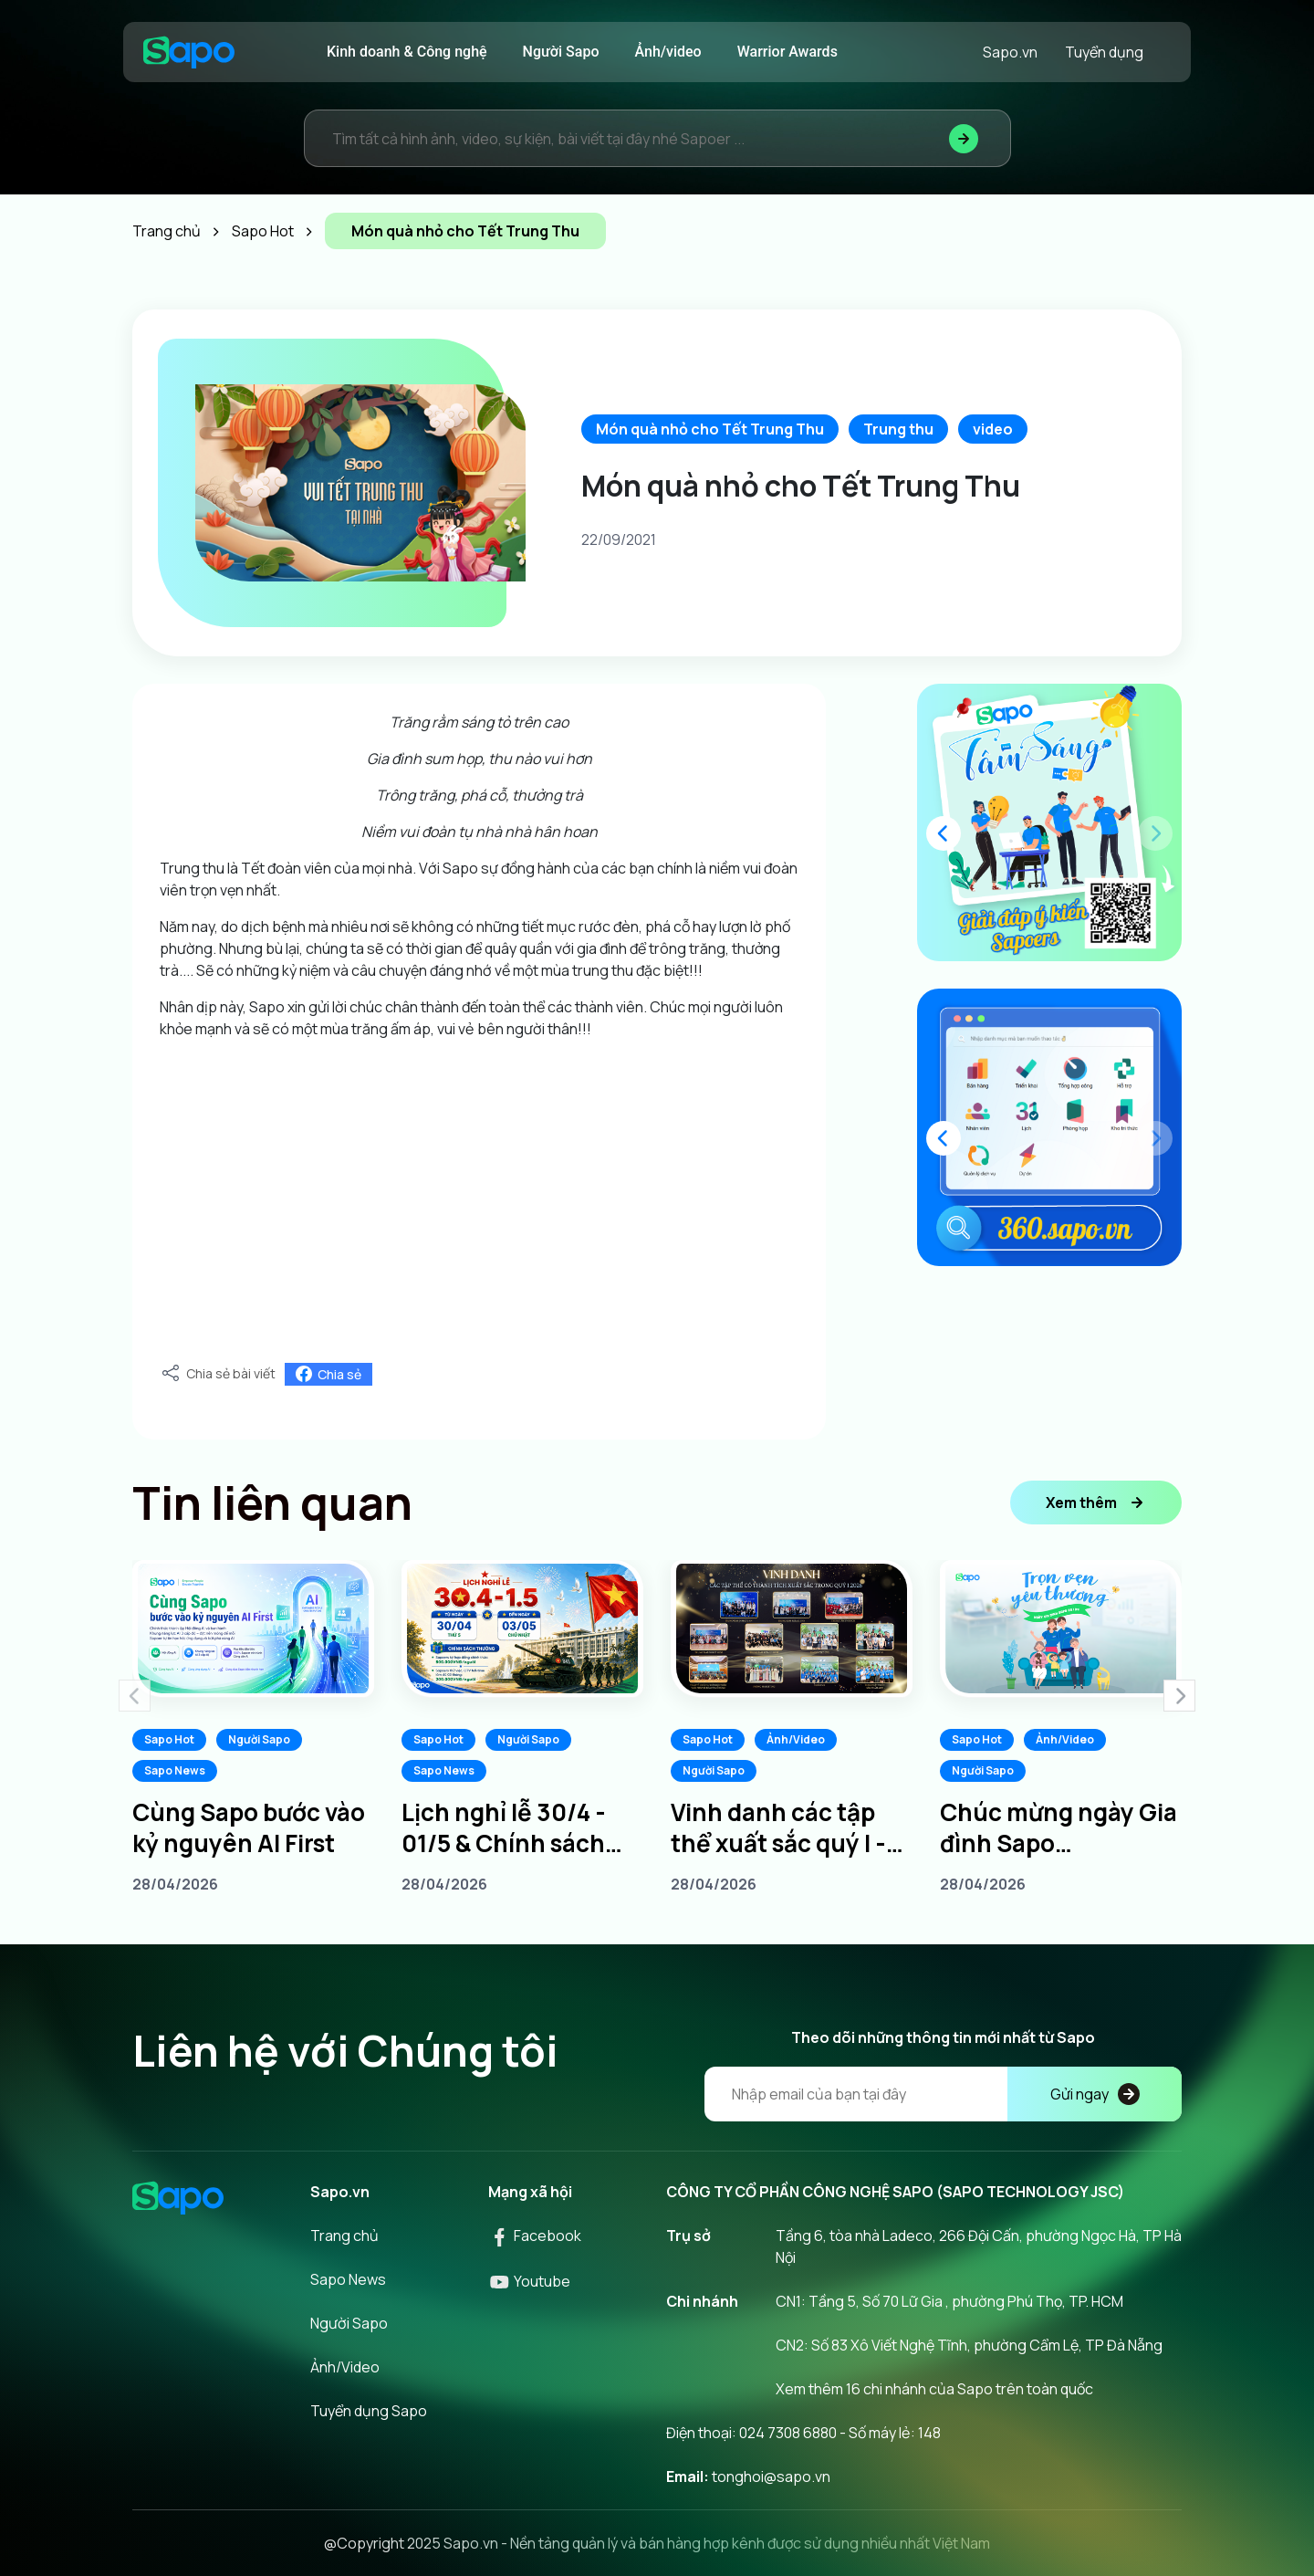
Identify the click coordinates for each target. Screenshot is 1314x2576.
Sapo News (174, 1770)
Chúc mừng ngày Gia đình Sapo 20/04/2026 (1058, 1827)
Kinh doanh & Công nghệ (407, 51)
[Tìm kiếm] (964, 138)
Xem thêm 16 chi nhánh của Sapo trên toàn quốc (934, 2389)
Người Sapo (561, 51)
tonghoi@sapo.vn (771, 2476)
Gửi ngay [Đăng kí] (1095, 2094)
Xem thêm (1096, 1502)
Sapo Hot (169, 1739)
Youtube (529, 2281)
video (993, 429)
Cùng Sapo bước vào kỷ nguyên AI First (248, 1827)
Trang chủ (344, 2235)
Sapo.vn (1010, 52)
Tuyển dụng (1104, 52)
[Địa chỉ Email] (943, 2094)
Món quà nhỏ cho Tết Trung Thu (710, 429)
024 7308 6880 (788, 2433)
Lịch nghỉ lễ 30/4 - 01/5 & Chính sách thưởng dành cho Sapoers (504, 1827)
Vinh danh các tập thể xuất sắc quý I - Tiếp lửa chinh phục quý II (783, 1827)
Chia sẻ (328, 1374)
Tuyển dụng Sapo (368, 2411)
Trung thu (898, 429)
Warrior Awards (787, 51)
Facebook (534, 2235)
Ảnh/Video (795, 1739)
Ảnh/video (668, 51)
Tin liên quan (272, 1502)
